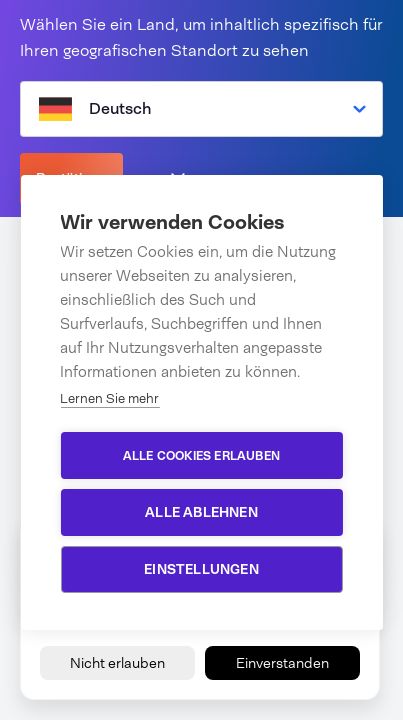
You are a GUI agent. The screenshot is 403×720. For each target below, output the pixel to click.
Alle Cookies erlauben (201, 456)
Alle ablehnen (201, 512)
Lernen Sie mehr (109, 398)
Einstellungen (201, 569)
